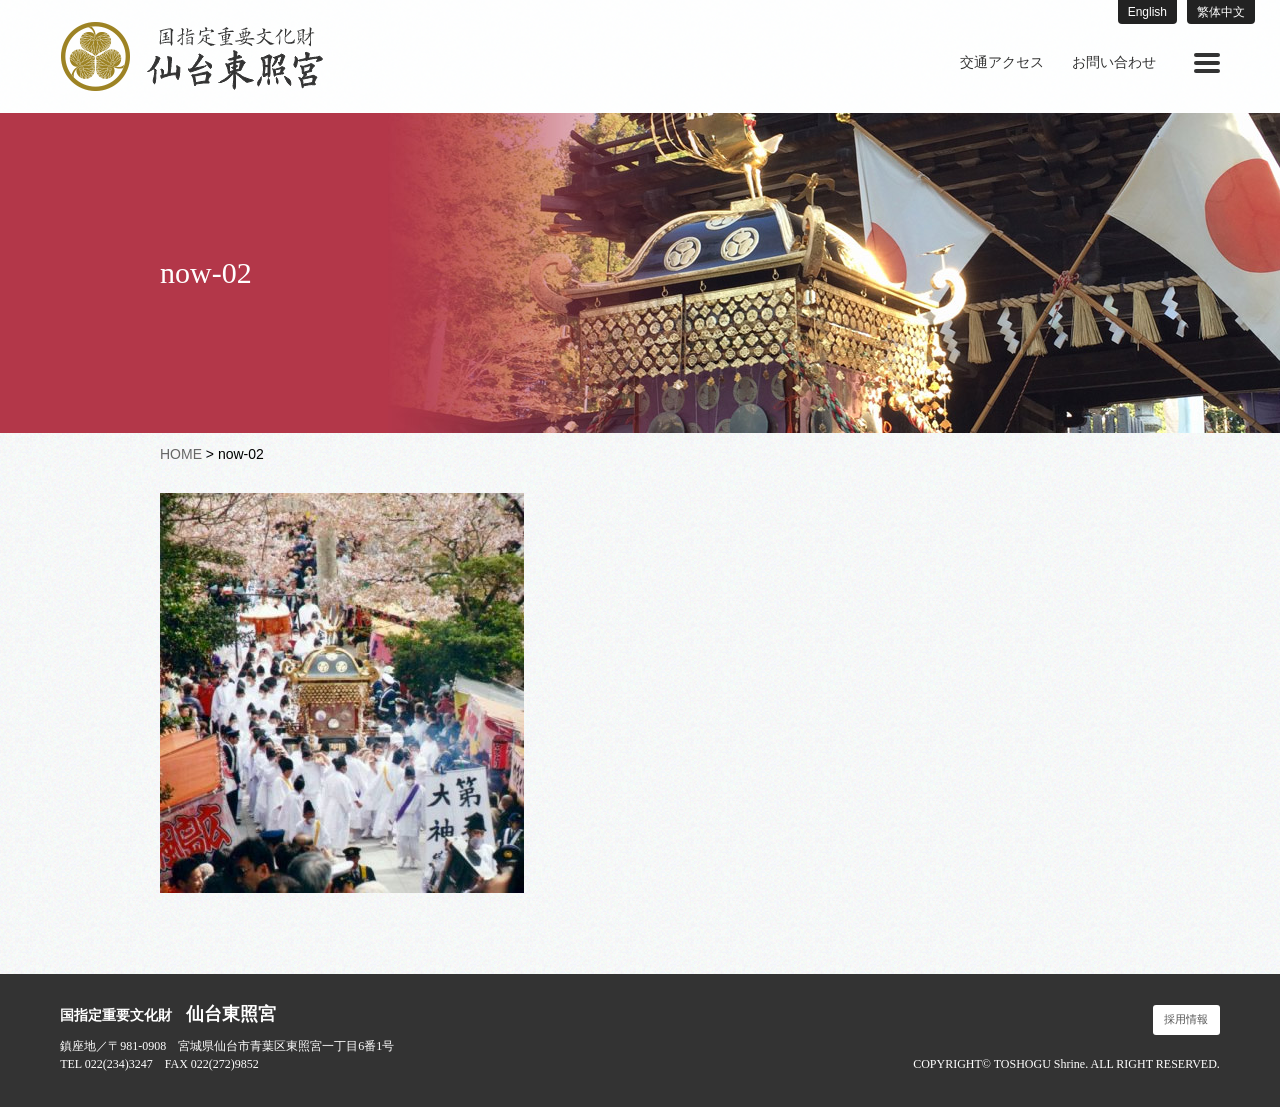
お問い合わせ (1114, 62)
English (1147, 12)
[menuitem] (1002, 63)
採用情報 (1186, 1019)
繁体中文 (1221, 12)
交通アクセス (1002, 62)
